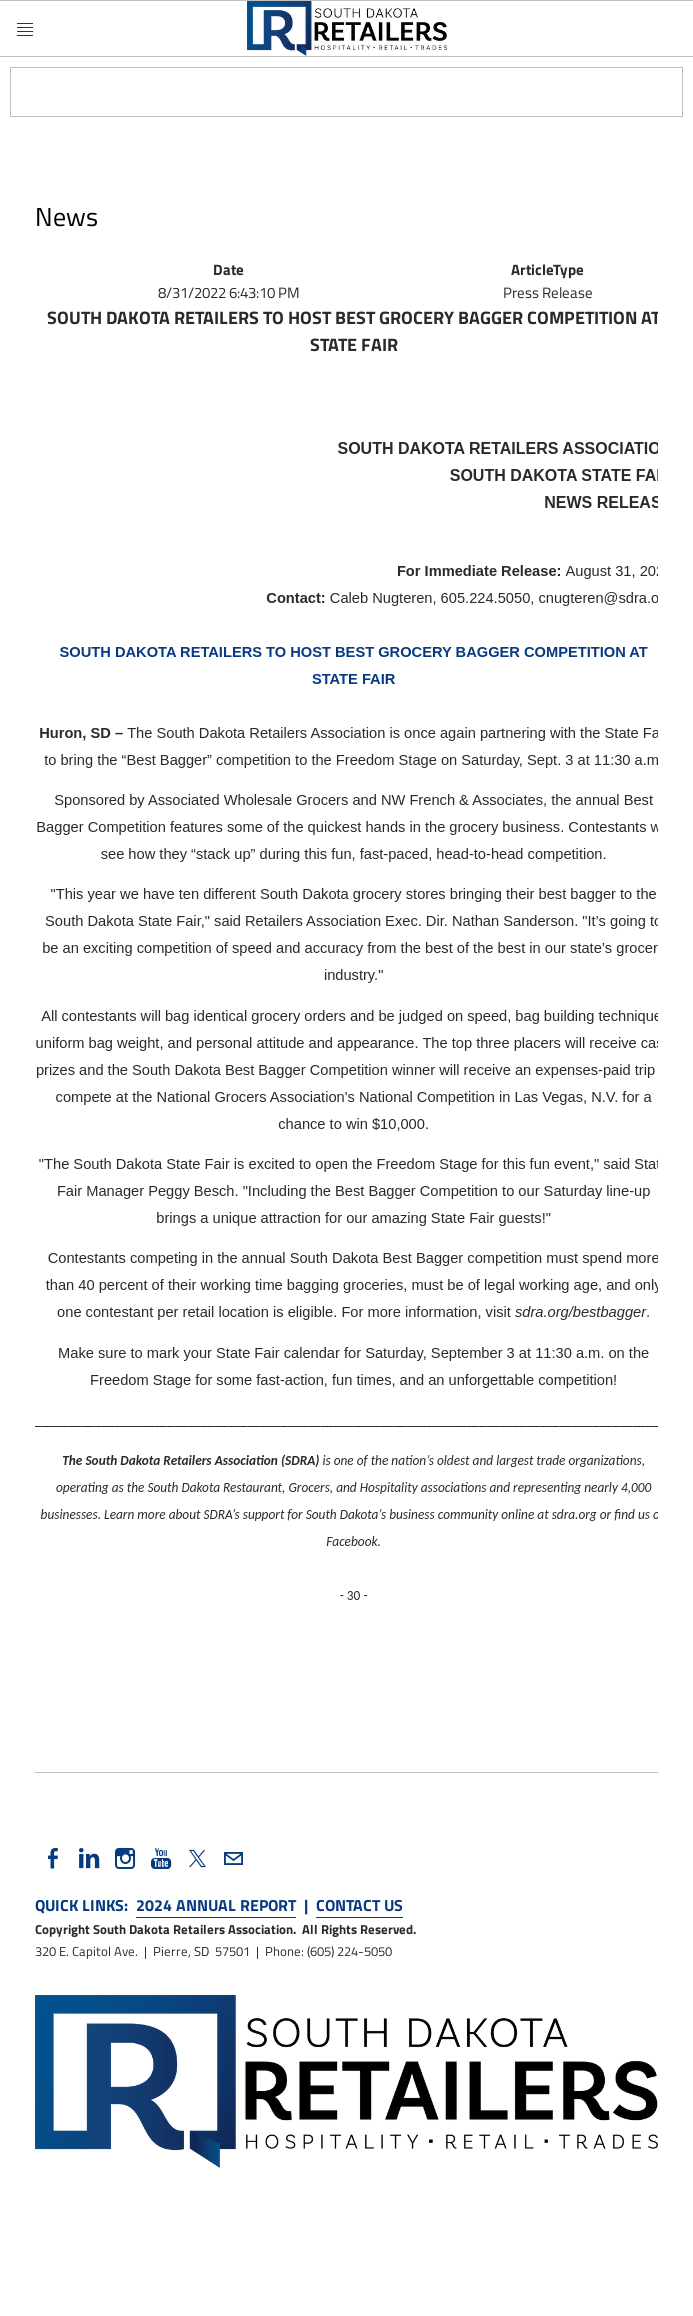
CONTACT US (359, 1905)
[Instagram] (125, 1858)
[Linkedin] (89, 1858)
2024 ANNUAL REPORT (216, 1905)
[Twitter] (197, 1858)
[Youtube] (161, 1858)
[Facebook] (53, 1858)
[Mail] (233, 1858)
